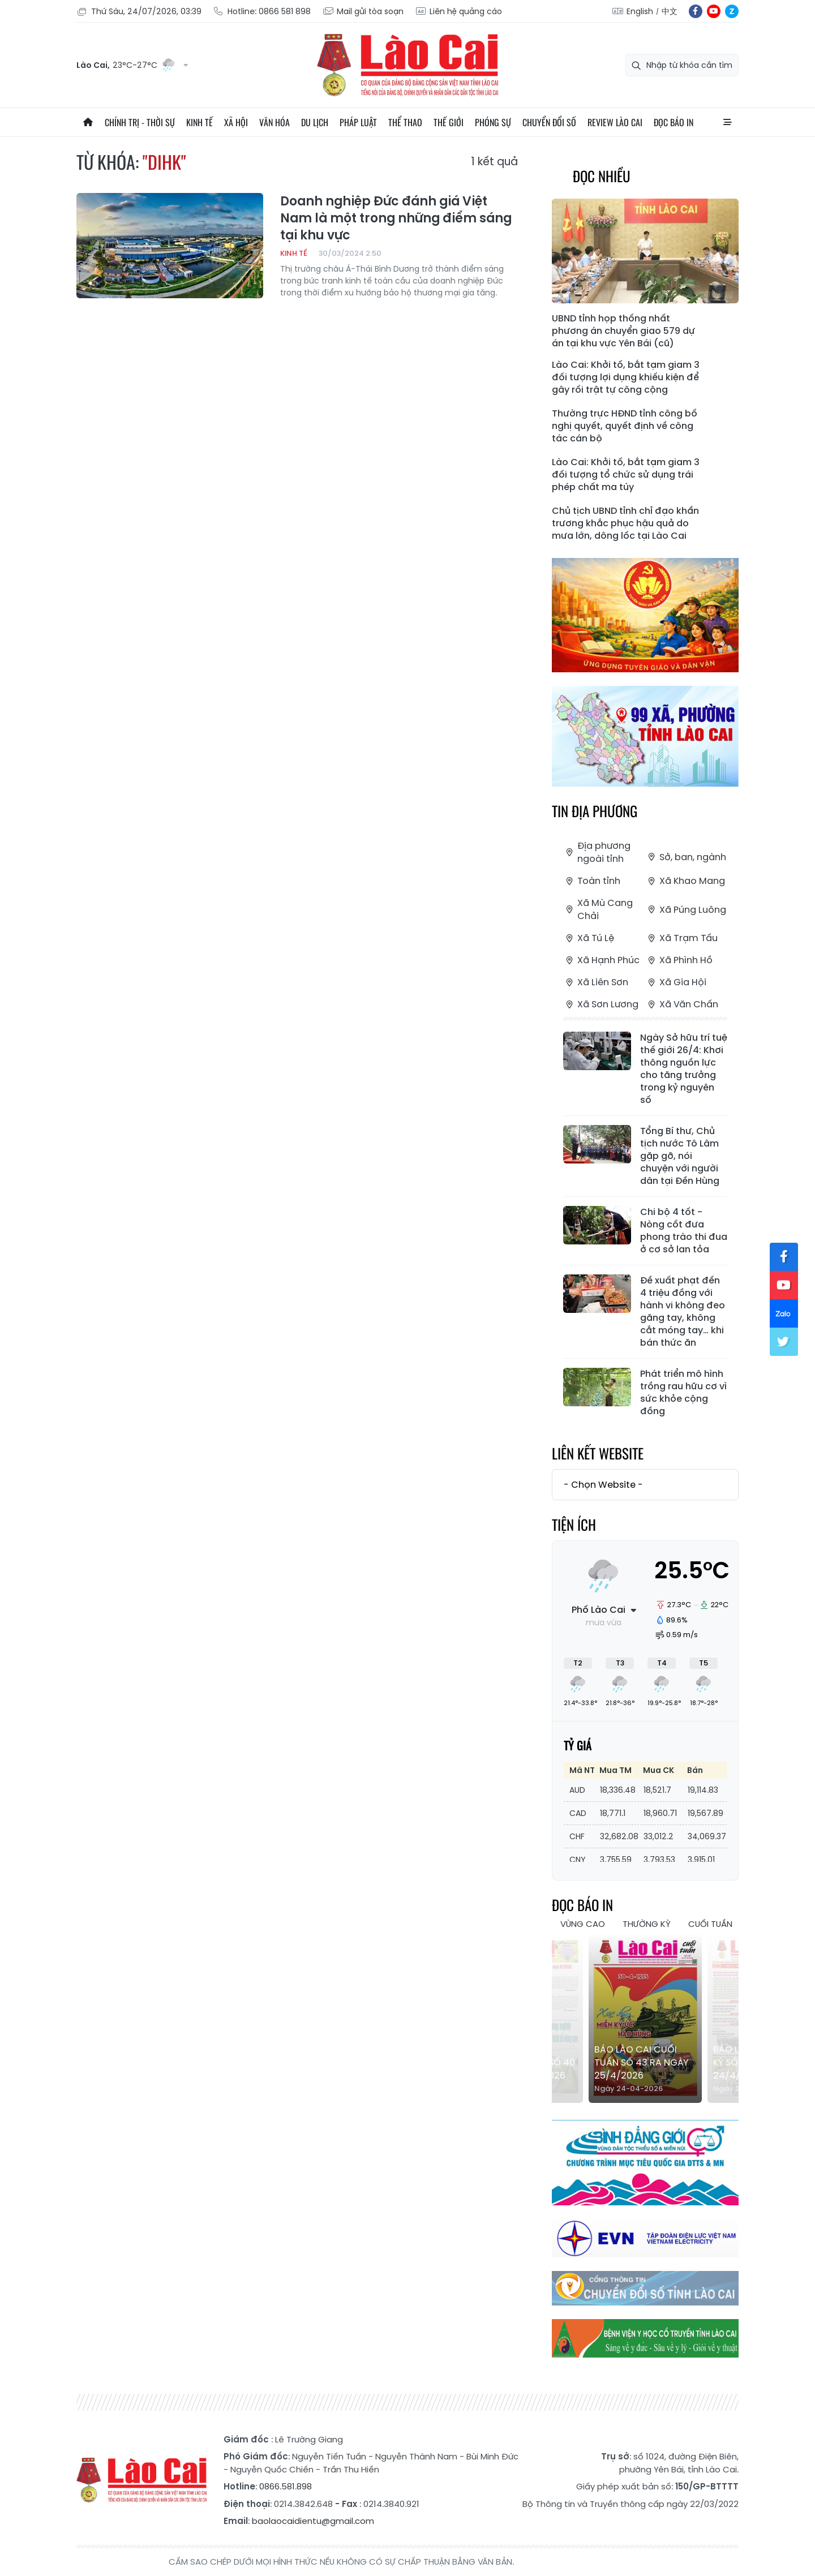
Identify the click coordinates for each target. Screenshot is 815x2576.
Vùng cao (582, 1924)
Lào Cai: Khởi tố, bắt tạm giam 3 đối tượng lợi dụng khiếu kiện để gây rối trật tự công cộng (626, 377)
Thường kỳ (647, 1924)
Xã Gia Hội (675, 982)
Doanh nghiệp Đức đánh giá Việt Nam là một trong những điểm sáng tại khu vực (396, 218)
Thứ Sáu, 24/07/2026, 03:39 (138, 12)
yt (713, 11)
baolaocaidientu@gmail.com (313, 2521)
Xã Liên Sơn (595, 982)
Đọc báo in (673, 122)
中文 (669, 11)
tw (784, 1342)
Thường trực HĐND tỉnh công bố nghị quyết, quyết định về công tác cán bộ (624, 426)
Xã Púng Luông (685, 909)
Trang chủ (87, 122)
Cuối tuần (710, 1924)
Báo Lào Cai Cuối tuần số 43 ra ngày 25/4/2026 (641, 2062)
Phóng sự (493, 122)
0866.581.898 (285, 2486)
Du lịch (314, 122)
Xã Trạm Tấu (681, 937)
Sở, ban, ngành (685, 857)
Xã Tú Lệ (588, 937)
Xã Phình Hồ (679, 960)
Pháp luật (358, 122)
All (727, 122)
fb (695, 11)
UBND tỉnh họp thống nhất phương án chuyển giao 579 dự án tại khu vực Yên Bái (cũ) (623, 331)
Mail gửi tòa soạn (363, 12)
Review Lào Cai (614, 122)
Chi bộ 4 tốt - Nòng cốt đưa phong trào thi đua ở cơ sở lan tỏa (683, 1231)
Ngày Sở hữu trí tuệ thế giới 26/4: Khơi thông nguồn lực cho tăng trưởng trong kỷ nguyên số (683, 1069)
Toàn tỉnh (591, 880)
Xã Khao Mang (685, 880)
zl (732, 11)
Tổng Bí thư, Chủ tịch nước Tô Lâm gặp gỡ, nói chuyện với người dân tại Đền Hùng (679, 1156)
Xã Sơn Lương (600, 1004)
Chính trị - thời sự (140, 122)
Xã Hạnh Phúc (601, 960)
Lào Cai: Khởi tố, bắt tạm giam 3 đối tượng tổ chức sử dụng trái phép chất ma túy (626, 474)
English (640, 11)
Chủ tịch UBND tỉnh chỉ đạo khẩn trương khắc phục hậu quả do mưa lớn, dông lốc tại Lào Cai (625, 523)
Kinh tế (199, 122)
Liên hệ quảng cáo (458, 12)
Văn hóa (274, 122)
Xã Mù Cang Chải (598, 909)
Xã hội (236, 122)
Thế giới (449, 122)
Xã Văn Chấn (681, 1004)
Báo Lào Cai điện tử (407, 65)
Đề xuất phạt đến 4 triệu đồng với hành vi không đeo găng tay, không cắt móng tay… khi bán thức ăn (682, 1311)
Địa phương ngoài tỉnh (596, 852)
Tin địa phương (594, 810)
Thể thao (405, 122)
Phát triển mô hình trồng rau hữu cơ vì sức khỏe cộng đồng (683, 1393)
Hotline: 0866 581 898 (262, 12)
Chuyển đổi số (549, 122)
